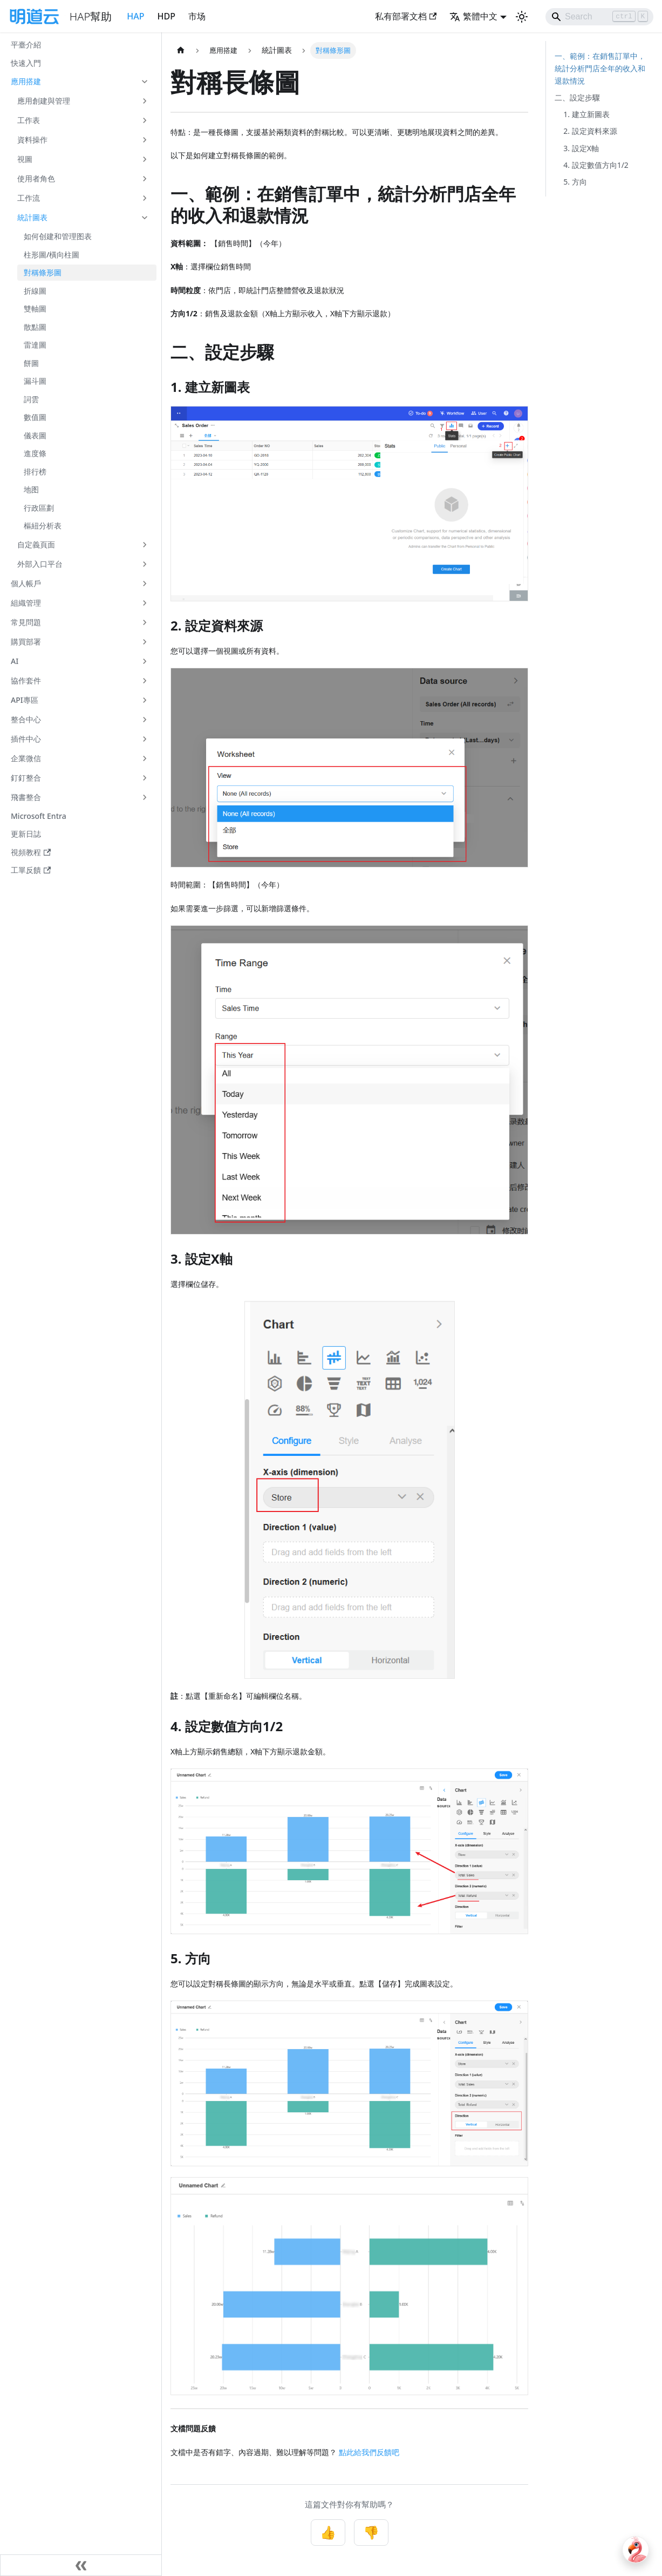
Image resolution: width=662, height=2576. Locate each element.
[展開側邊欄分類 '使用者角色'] (144, 178)
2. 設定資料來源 (590, 131)
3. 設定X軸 (581, 148)
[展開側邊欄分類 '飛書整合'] (144, 797)
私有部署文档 (405, 16)
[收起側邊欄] (81, 2565)
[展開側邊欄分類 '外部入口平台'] (144, 564)
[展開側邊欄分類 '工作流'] (144, 198)
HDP (166, 16)
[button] (80, 81)
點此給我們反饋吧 (369, 2452)
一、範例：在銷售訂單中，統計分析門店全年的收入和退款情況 (600, 68)
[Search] (599, 16)
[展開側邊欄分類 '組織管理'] (144, 603)
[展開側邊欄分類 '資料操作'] (144, 139)
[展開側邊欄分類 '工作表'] (144, 120)
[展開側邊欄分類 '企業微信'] (144, 758)
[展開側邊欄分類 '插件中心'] (144, 739)
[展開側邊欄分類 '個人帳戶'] (144, 583)
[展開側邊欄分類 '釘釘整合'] (144, 778)
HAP (135, 16)
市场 (197, 16)
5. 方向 (574, 182)
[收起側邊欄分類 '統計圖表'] (144, 217)
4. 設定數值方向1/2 (596, 165)
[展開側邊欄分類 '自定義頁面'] (144, 544)
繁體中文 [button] (473, 16)
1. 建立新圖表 (586, 114)
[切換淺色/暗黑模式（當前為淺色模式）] (521, 16)
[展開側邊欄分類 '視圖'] (144, 159)
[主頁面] (180, 50)
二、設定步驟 (577, 97)
